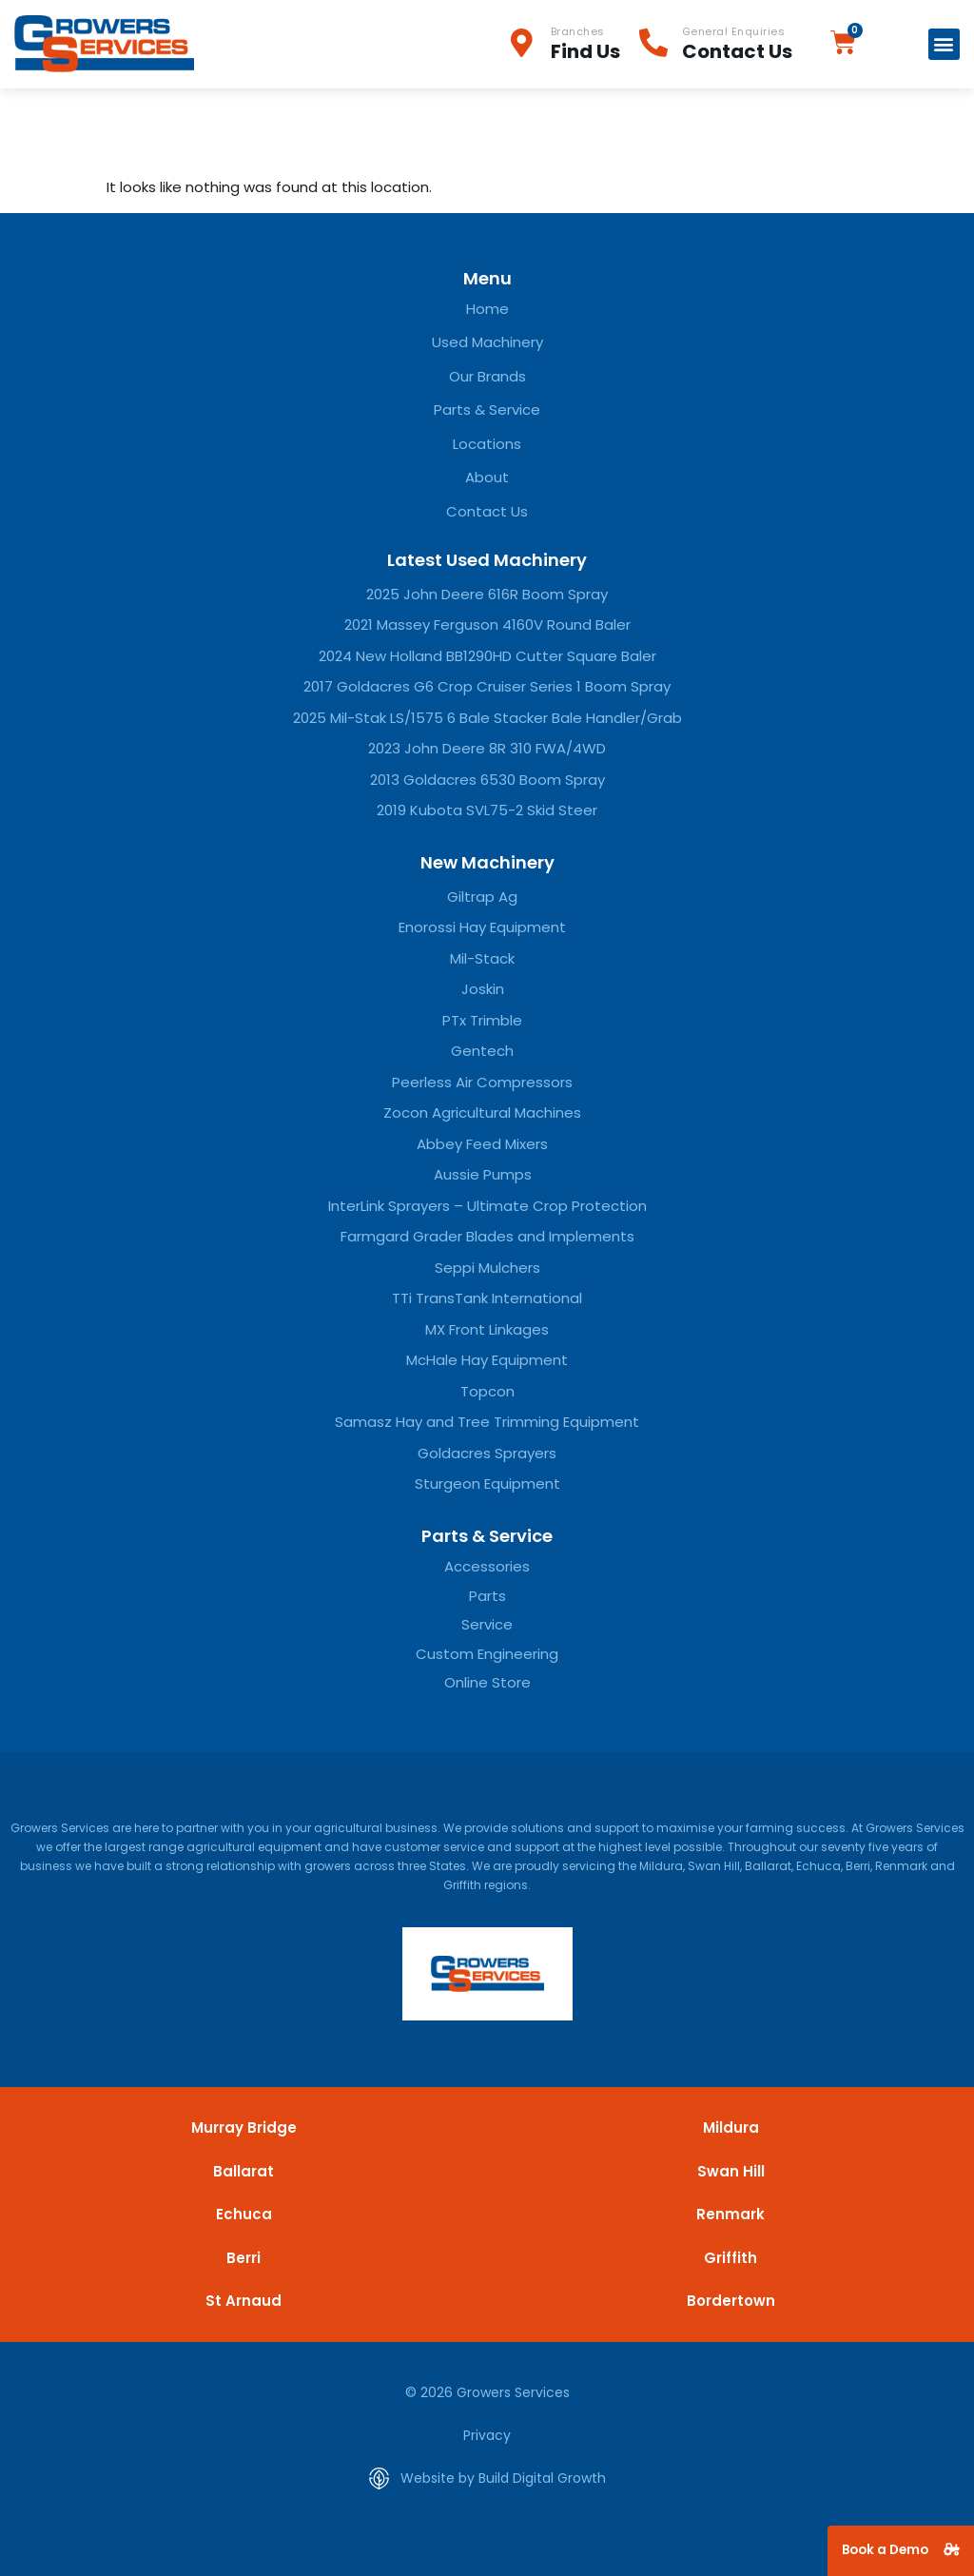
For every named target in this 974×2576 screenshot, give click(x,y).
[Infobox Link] (573, 44)
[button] (944, 44)
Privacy (487, 2435)
